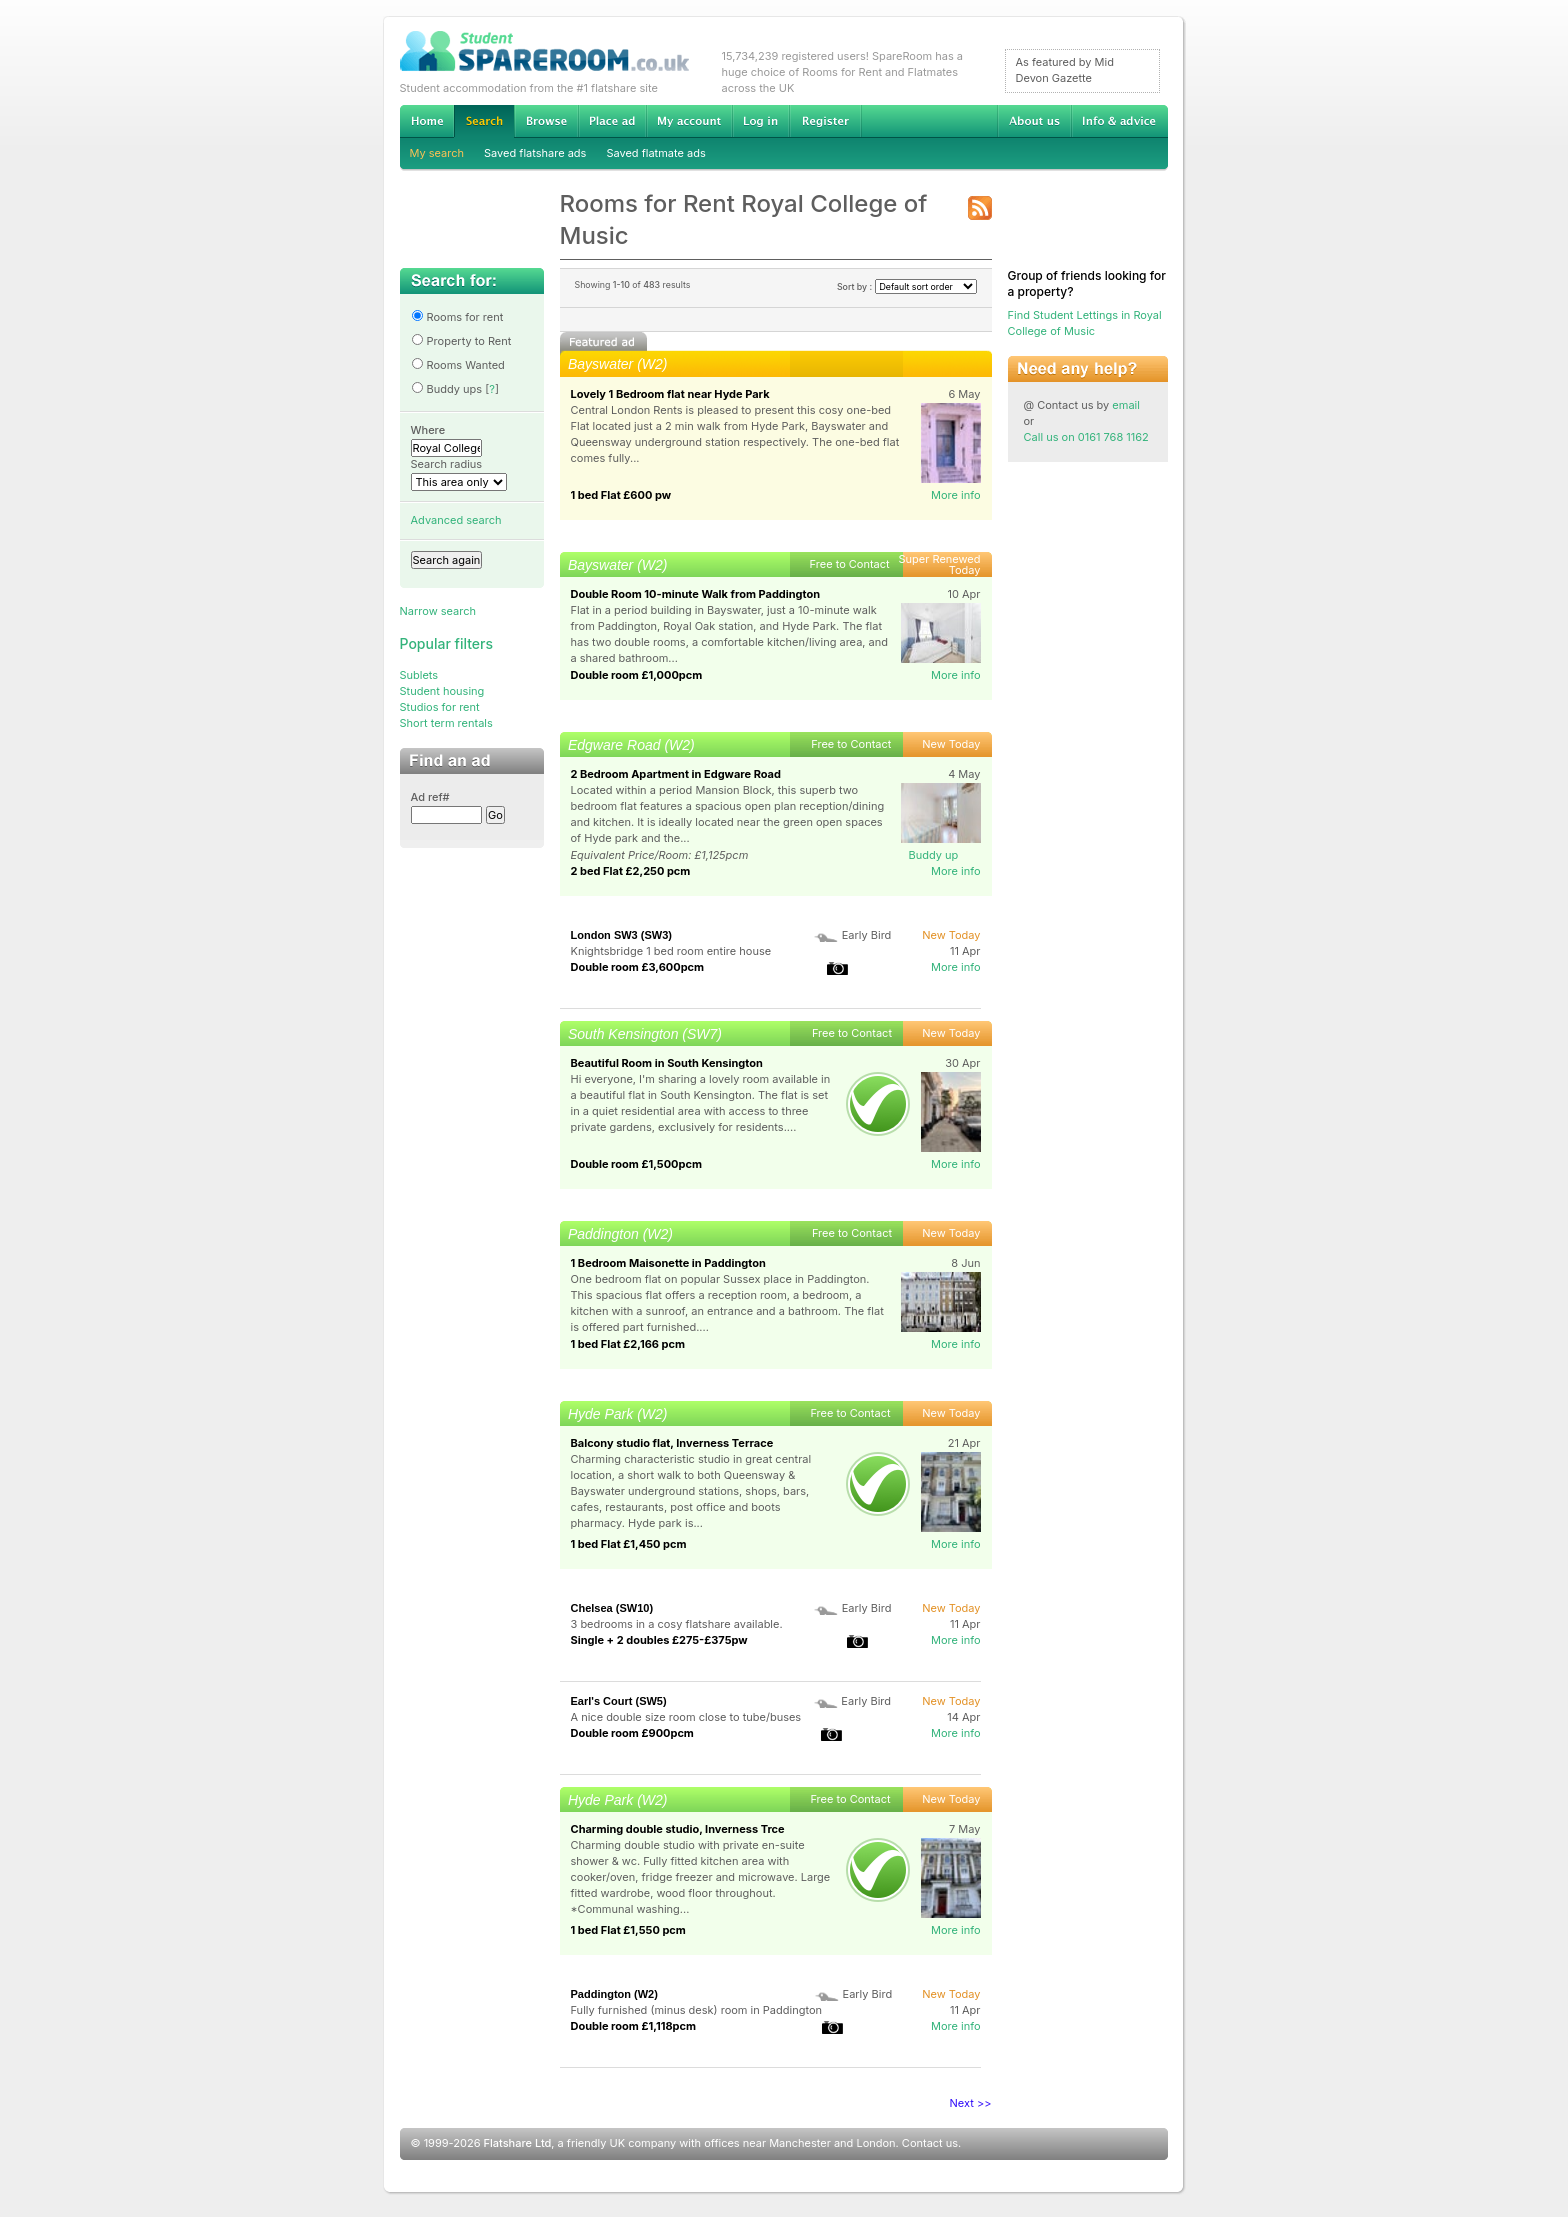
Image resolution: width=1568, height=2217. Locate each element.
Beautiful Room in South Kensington (667, 1063)
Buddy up (934, 855)
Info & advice (1119, 121)
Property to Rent (461, 341)
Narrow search (438, 611)
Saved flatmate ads (655, 153)
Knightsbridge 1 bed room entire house (671, 951)
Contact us (930, 2143)
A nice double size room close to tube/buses (686, 1717)
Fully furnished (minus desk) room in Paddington (697, 2010)
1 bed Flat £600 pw (621, 495)
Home (427, 121)
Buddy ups (447, 389)
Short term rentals (446, 723)
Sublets (419, 675)
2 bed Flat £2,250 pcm (631, 871)
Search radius (447, 464)
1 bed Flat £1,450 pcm (629, 1544)
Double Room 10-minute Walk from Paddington (696, 594)
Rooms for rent (457, 317)
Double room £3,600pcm (638, 967)
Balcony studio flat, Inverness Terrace (672, 1443)
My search (437, 153)
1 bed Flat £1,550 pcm (628, 1930)
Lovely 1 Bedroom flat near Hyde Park (670, 394)
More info (956, 495)
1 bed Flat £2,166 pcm (628, 1344)
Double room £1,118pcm (634, 2026)
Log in (760, 121)
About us (1034, 121)
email (1126, 405)
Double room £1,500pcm (636, 1164)
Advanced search (456, 520)
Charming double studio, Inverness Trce (678, 1829)
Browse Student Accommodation (546, 121)
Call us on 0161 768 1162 (1086, 437)
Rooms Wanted (458, 365)
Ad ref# (430, 797)
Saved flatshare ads (535, 153)
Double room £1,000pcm (637, 675)
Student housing (442, 691)
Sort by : (907, 286)
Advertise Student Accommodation (612, 121)
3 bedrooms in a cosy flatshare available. (677, 1624)
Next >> (971, 2103)
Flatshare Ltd (518, 2143)
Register (825, 121)
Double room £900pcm (632, 1733)
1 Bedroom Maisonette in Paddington (668, 1263)
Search (484, 121)
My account (689, 121)
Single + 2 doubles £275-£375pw (659, 1640)
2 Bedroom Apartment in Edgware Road (676, 774)
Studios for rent (440, 707)
